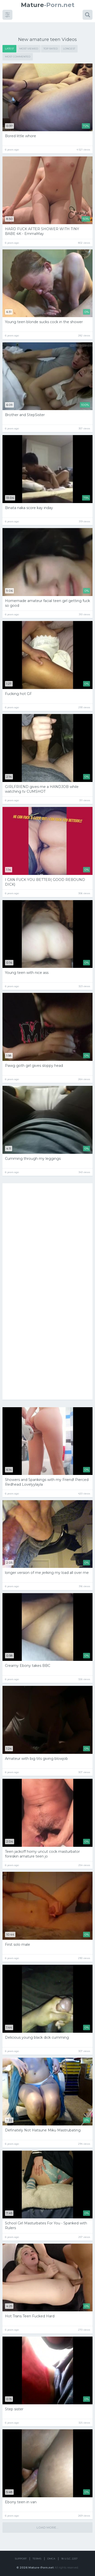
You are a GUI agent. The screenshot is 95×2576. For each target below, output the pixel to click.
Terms (37, 2556)
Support (21, 2556)
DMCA (51, 2556)
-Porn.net (47, 4)
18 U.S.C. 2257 (69, 2556)
